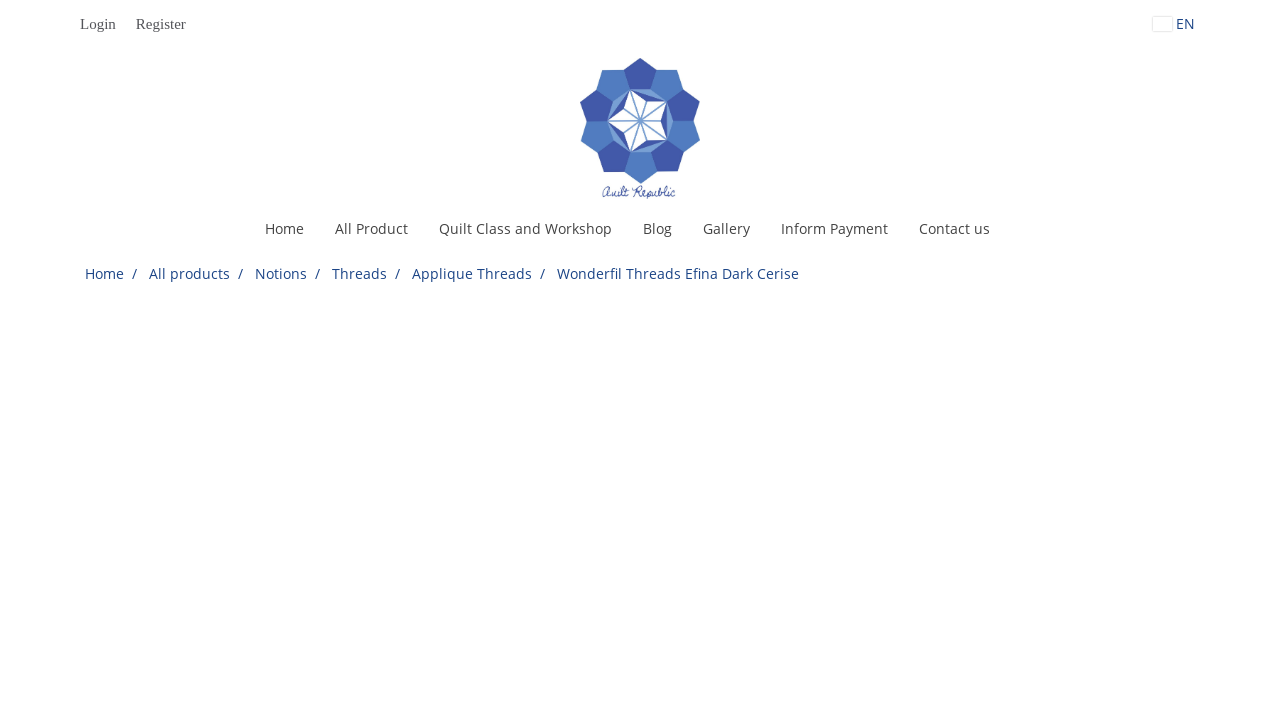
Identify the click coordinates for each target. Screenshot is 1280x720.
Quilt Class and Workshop (525, 228)
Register (161, 24)
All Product (371, 228)
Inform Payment (834, 228)
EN (1174, 23)
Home (284, 228)
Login (98, 24)
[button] (1023, 229)
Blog (657, 228)
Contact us (954, 228)
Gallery (726, 228)
